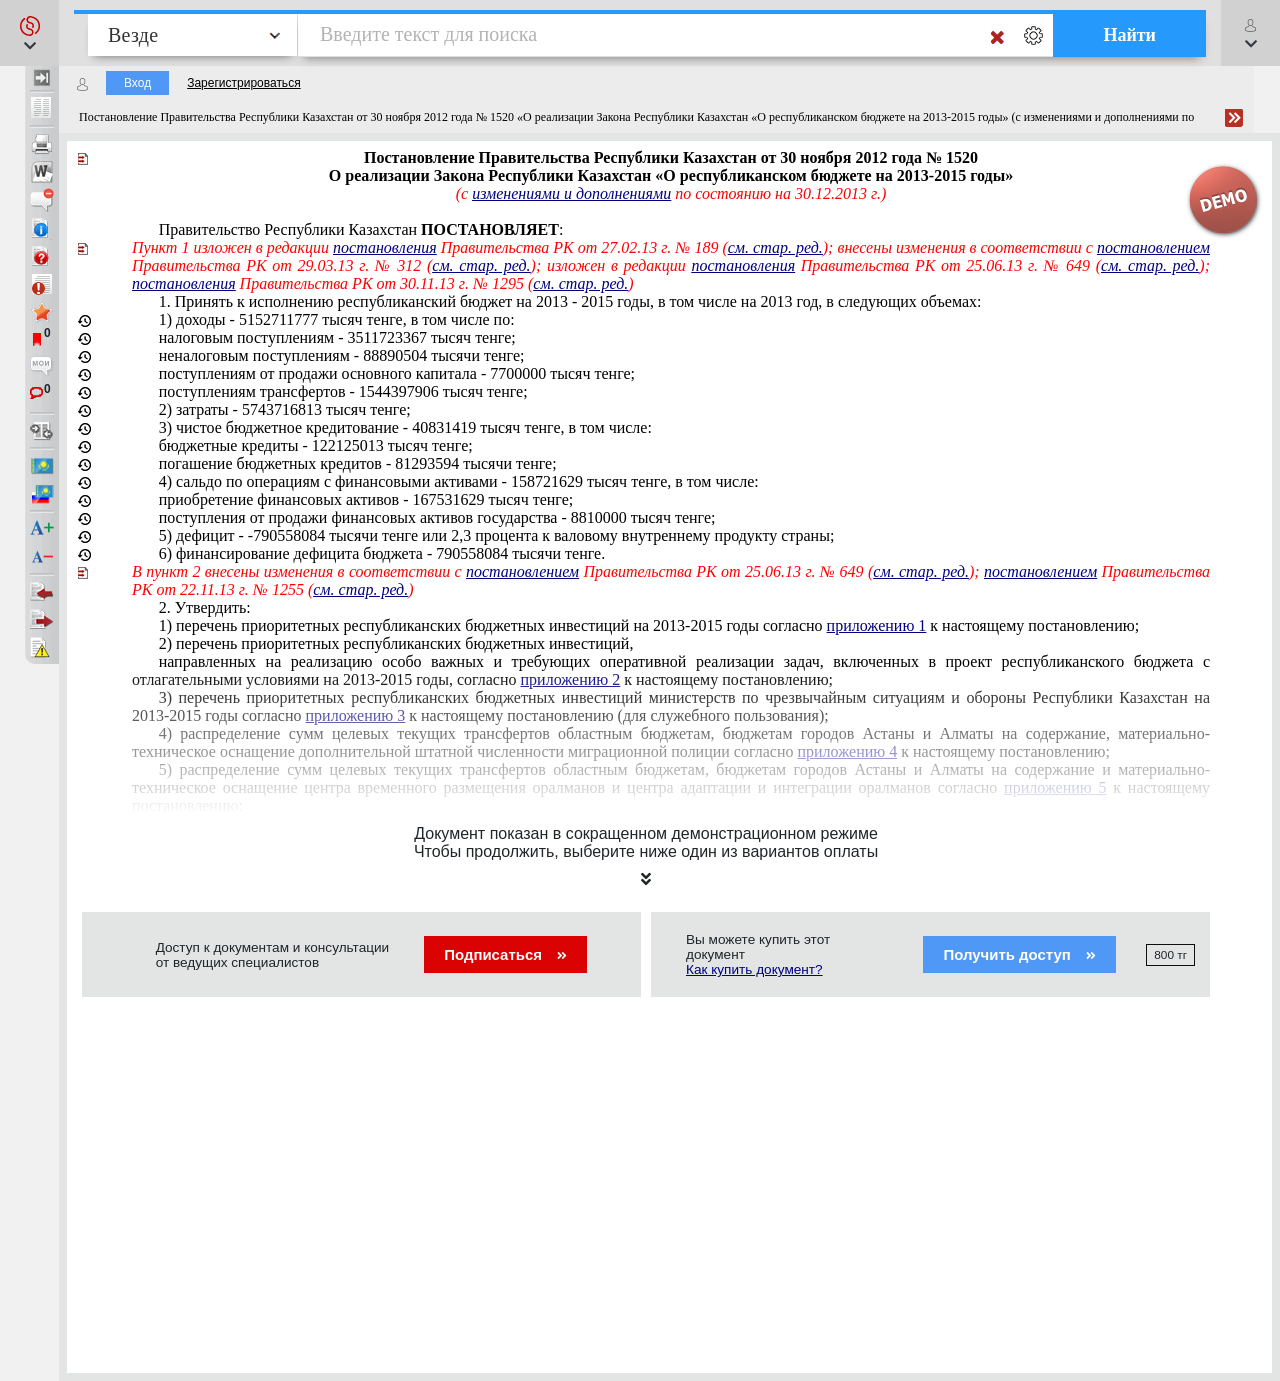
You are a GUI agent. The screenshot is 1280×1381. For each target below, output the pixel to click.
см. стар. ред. (775, 247)
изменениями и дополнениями (571, 193)
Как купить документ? (754, 969)
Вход (137, 83)
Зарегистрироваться (243, 83)
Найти (1129, 35)
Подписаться (505, 954)
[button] (29, 33)
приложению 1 (877, 625)
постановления (385, 247)
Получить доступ (1019, 954)
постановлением (1153, 247)
